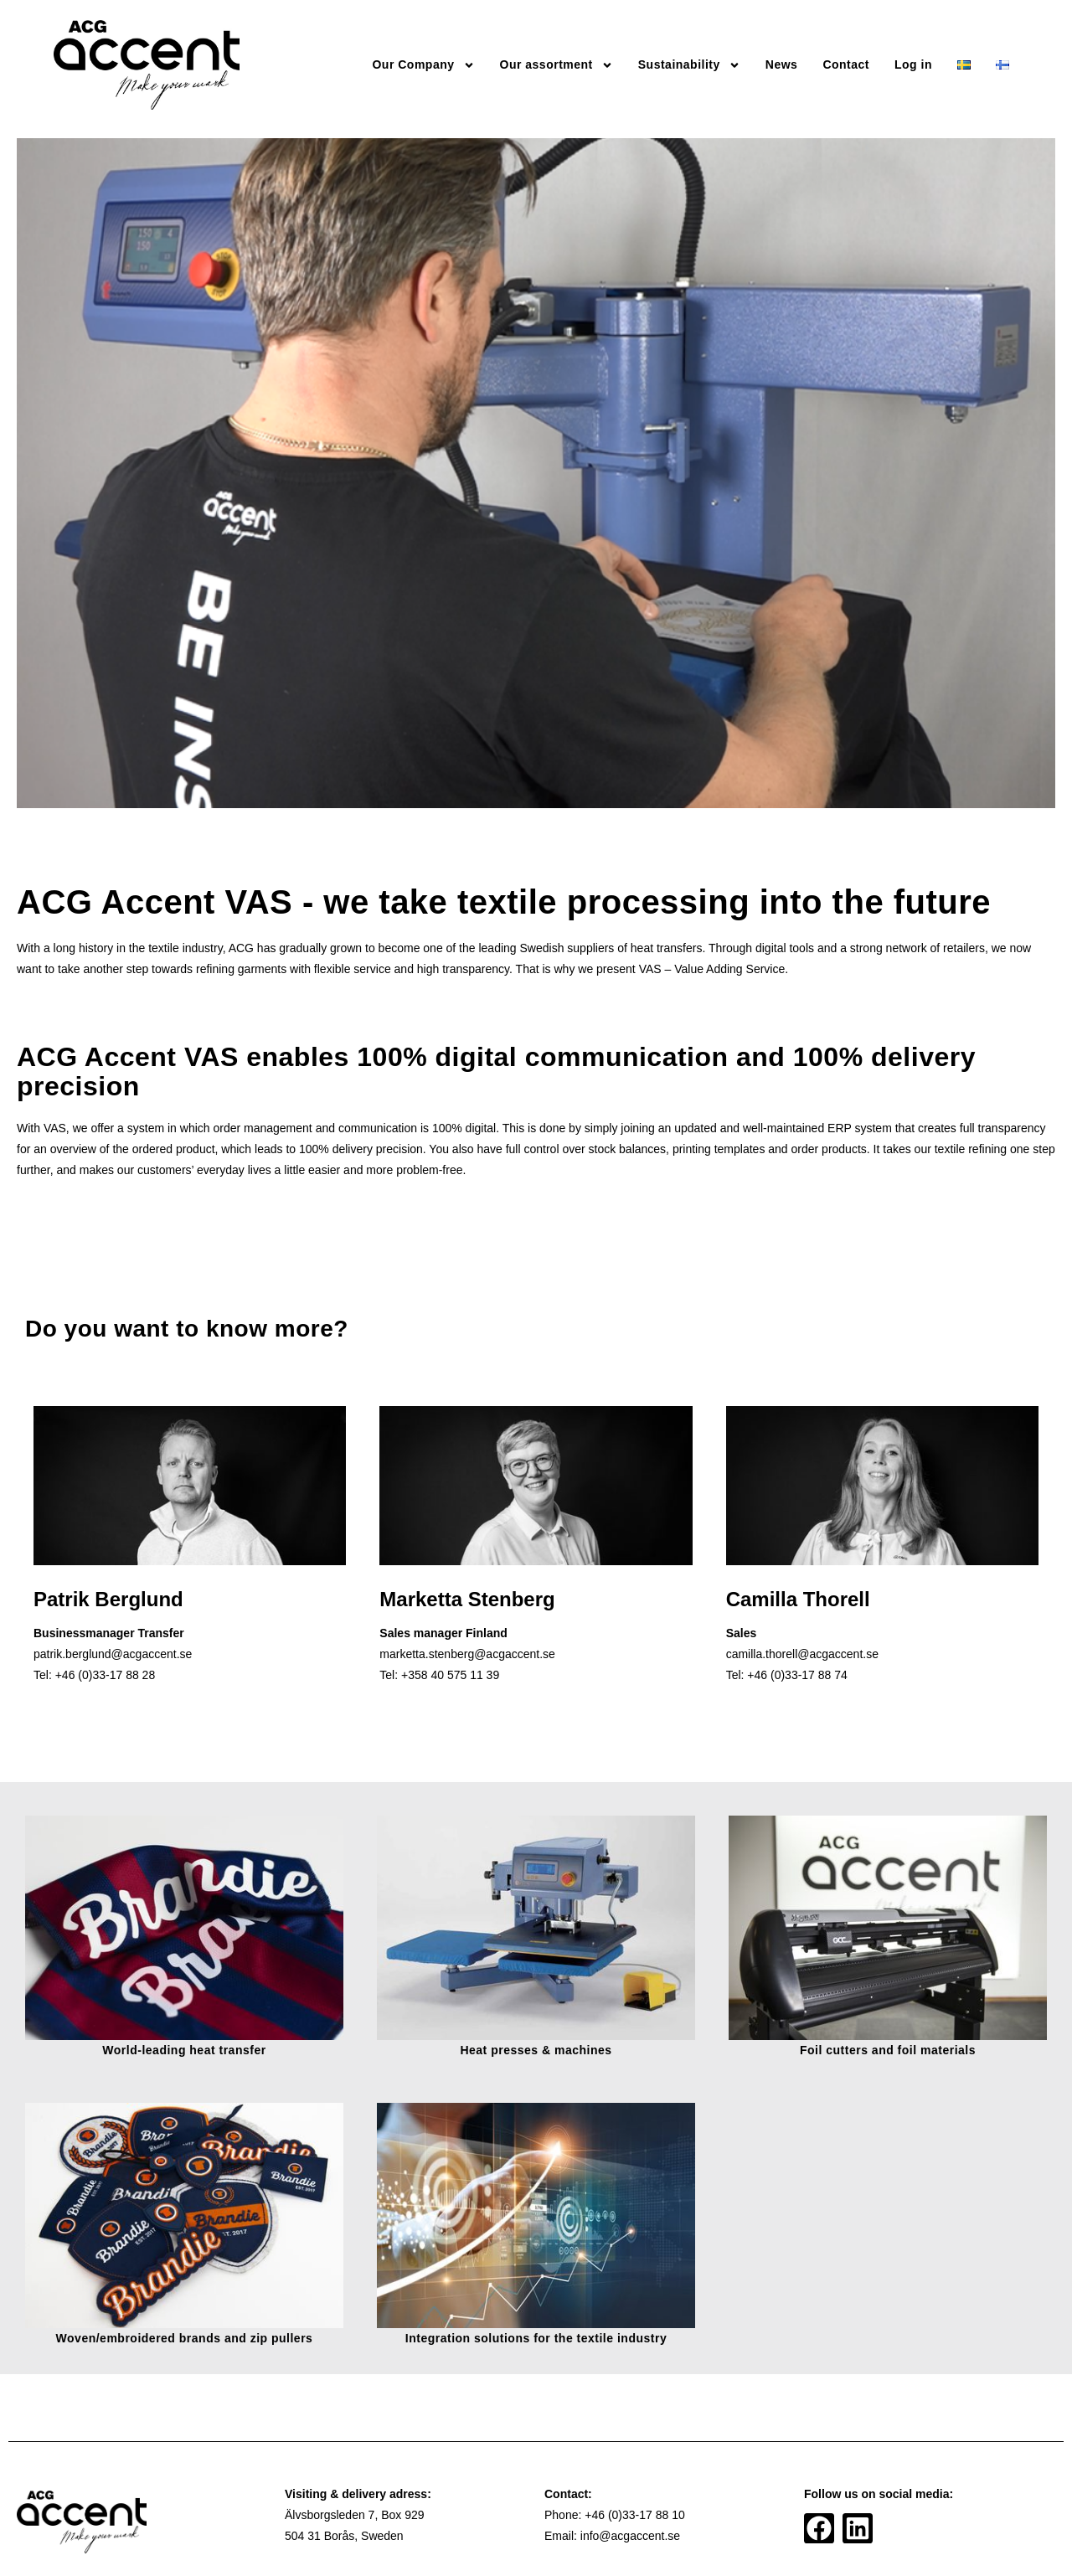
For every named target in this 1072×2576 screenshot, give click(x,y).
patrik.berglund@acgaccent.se (113, 1654)
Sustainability (689, 65)
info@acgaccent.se (630, 2536)
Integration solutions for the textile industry (536, 2338)
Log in (913, 64)
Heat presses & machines (535, 2050)
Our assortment (556, 65)
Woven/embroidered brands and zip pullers (184, 2338)
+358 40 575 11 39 (450, 1675)
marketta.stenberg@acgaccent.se (467, 1654)
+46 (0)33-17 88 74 (797, 1675)
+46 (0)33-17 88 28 (105, 1675)
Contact (845, 64)
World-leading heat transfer (183, 2050)
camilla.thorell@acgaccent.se (802, 1654)
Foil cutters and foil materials (888, 2050)
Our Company (423, 65)
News (781, 64)
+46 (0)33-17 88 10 (634, 2515)
